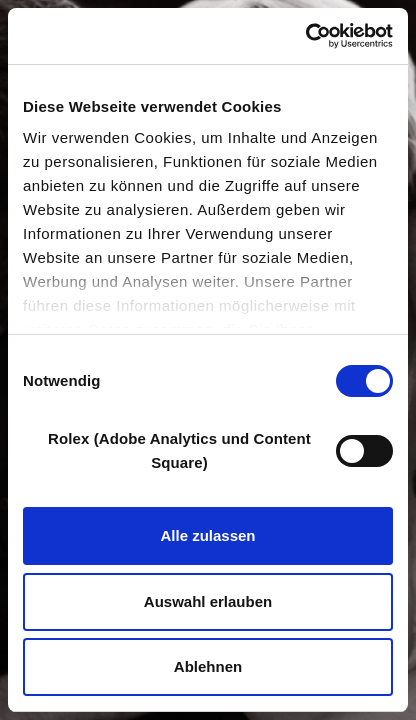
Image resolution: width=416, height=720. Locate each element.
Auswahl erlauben (208, 601)
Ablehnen (208, 666)
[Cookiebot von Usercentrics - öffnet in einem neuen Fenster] (305, 36)
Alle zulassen (207, 535)
